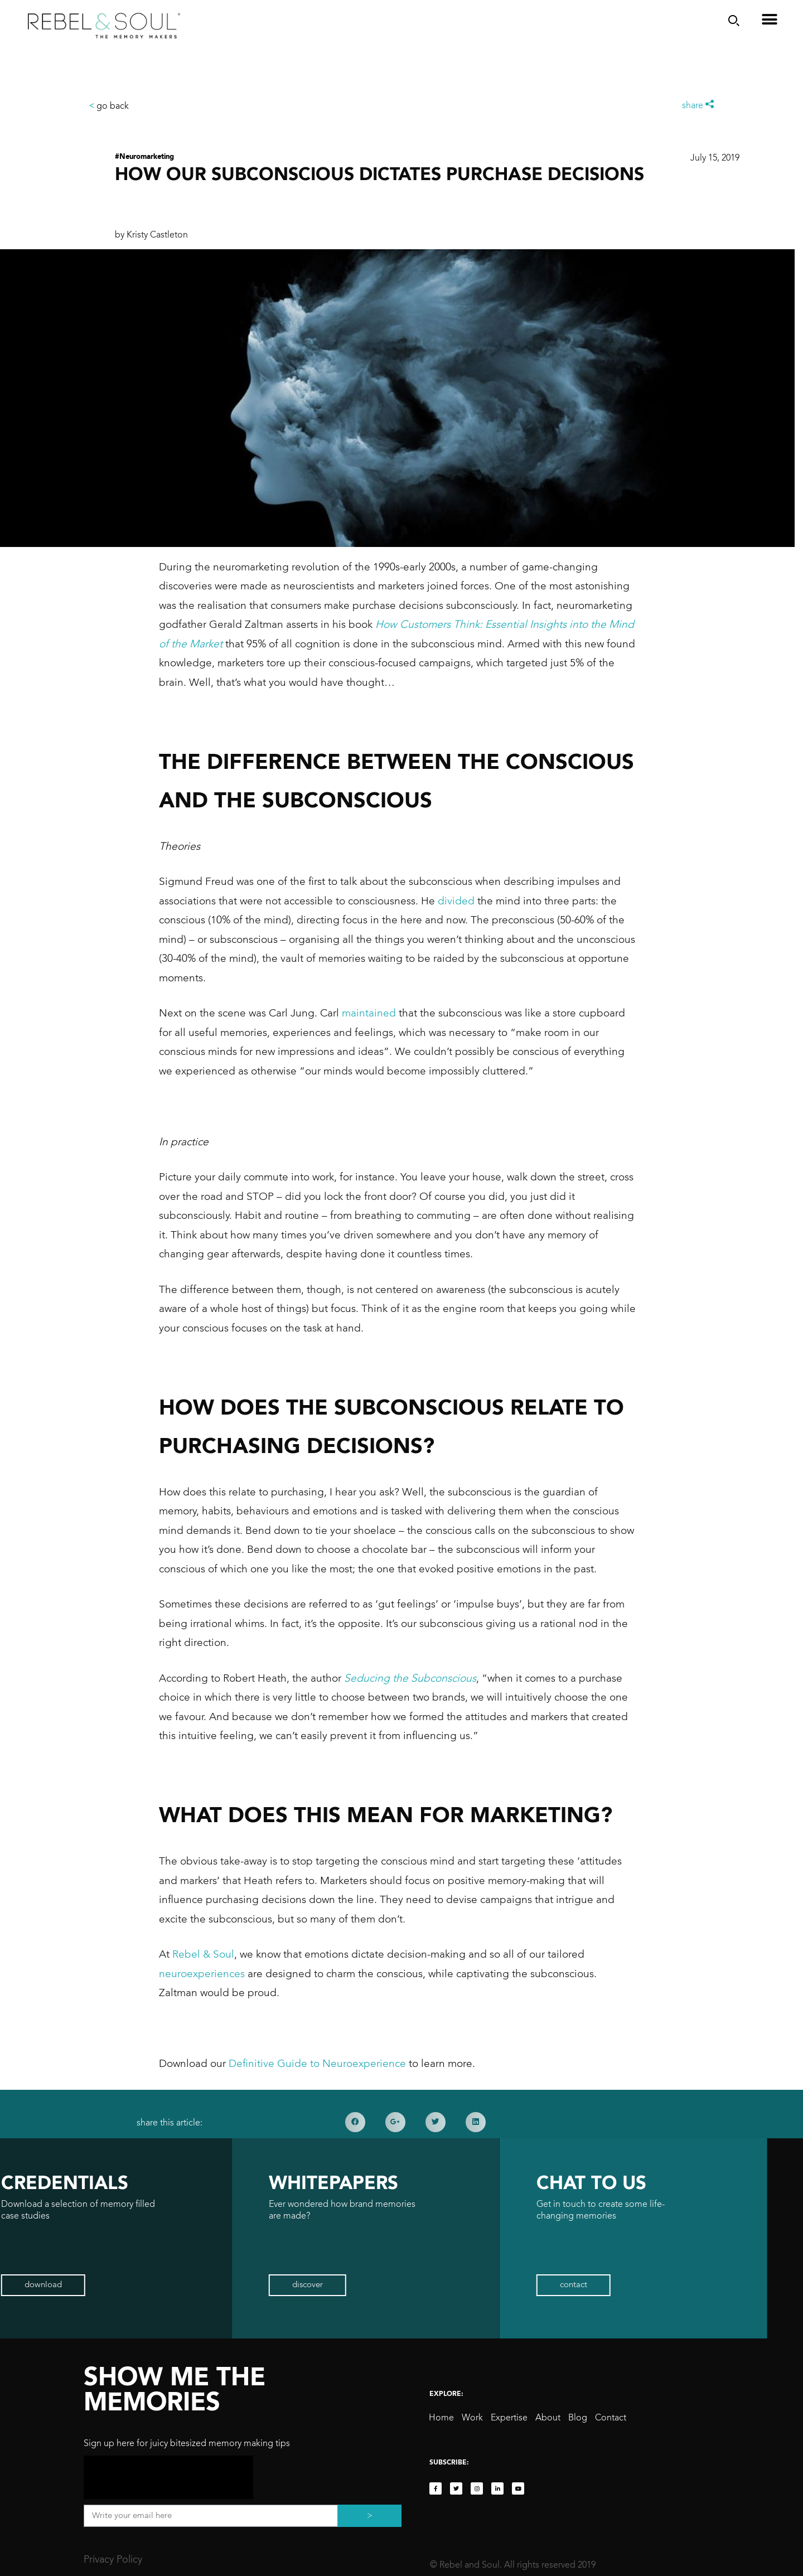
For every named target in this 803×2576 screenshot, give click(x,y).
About (547, 2418)
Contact (610, 2418)
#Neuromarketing (144, 157)
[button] (93, 2285)
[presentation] (168, 2477)
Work (472, 2418)
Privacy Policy (113, 2560)
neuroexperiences (202, 1974)
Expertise (509, 2418)
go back (109, 106)
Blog (577, 2418)
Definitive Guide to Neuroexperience (317, 2064)
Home (441, 2418)
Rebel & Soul (203, 1954)
